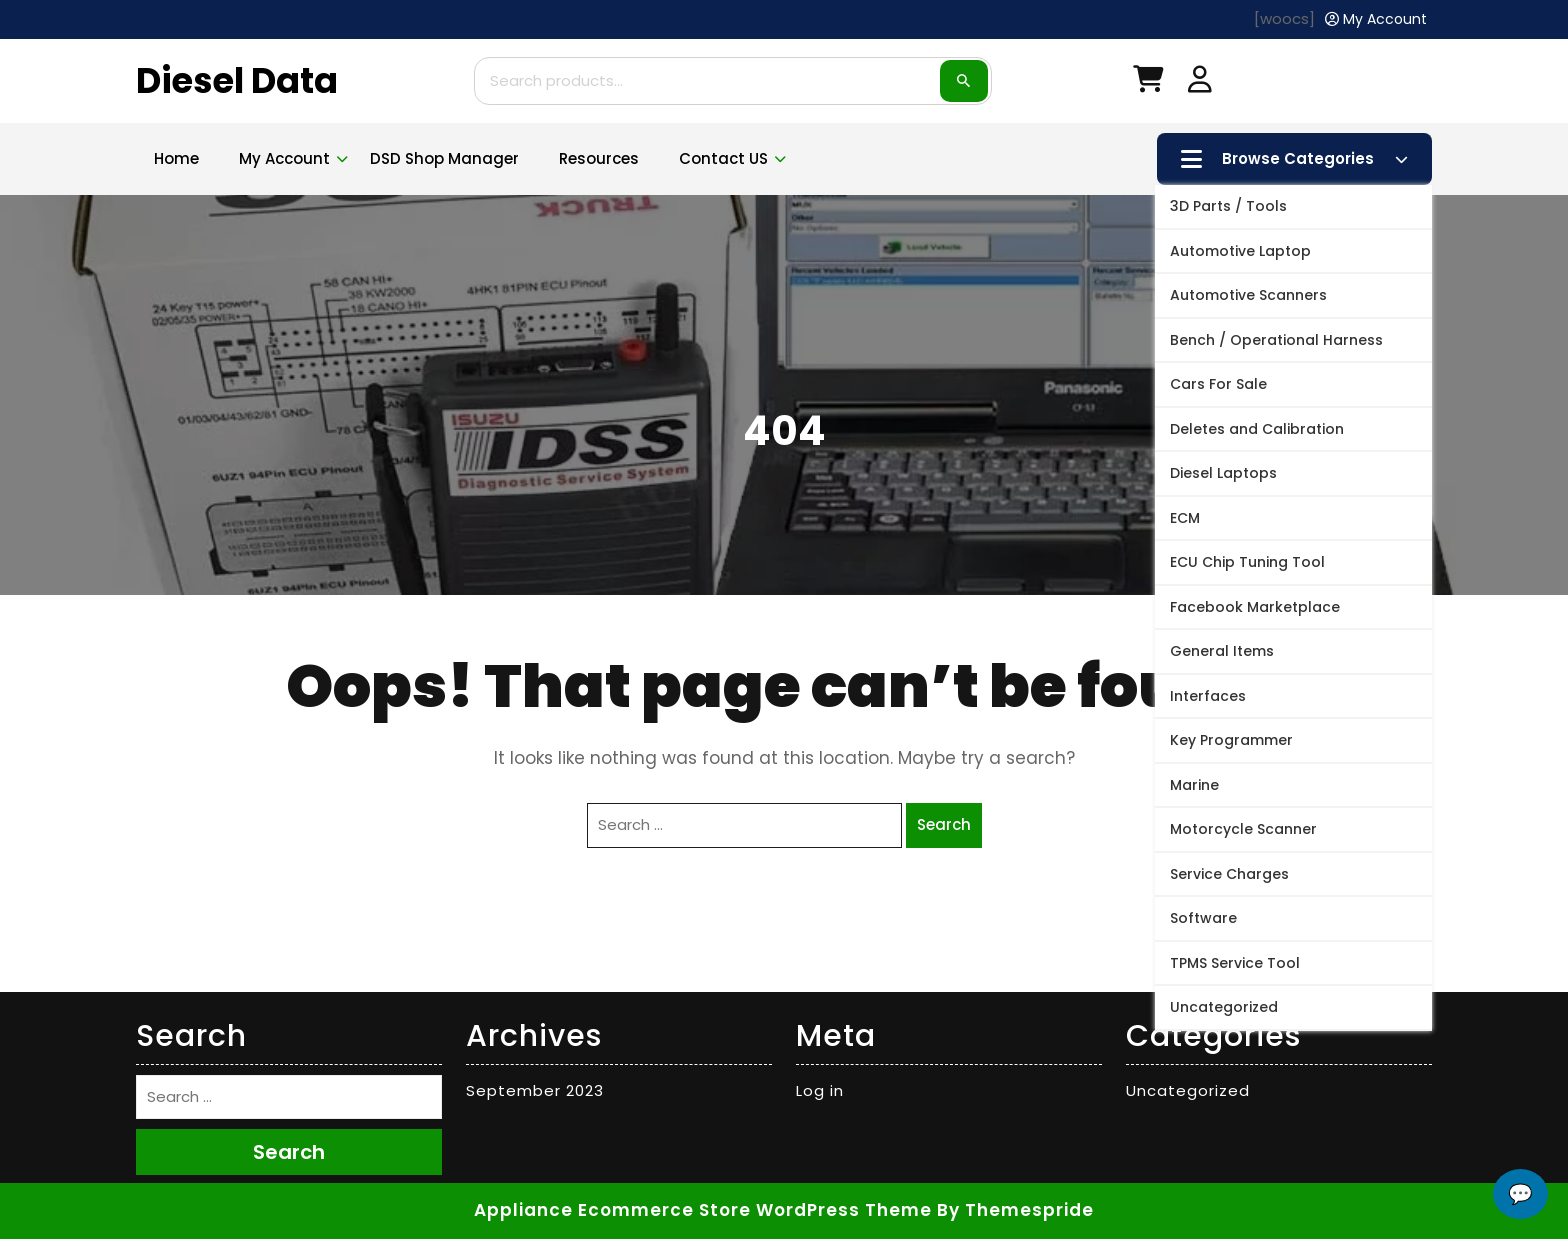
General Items (1222, 651)
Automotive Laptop (1240, 251)
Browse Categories (1294, 159)
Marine (1194, 785)
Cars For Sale (1218, 384)
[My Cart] (1148, 83)
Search (964, 81)
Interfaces (1208, 696)
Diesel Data (237, 80)
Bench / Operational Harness (1276, 340)
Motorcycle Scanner (1243, 829)
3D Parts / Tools (1228, 206)
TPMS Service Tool (1235, 963)
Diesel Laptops (1223, 473)
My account (284, 158)
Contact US (723, 158)
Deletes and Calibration (1257, 429)
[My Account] (1376, 19)
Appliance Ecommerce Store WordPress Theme (703, 1210)
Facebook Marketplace (1255, 607)
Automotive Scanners (1248, 295)
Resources (599, 158)
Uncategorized (1224, 1007)
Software (1203, 918)
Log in (820, 1090)
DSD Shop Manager (444, 158)
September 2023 (535, 1090)
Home (176, 158)
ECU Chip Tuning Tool (1247, 562)
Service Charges (1229, 874)
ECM (1185, 518)
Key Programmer (1231, 740)
